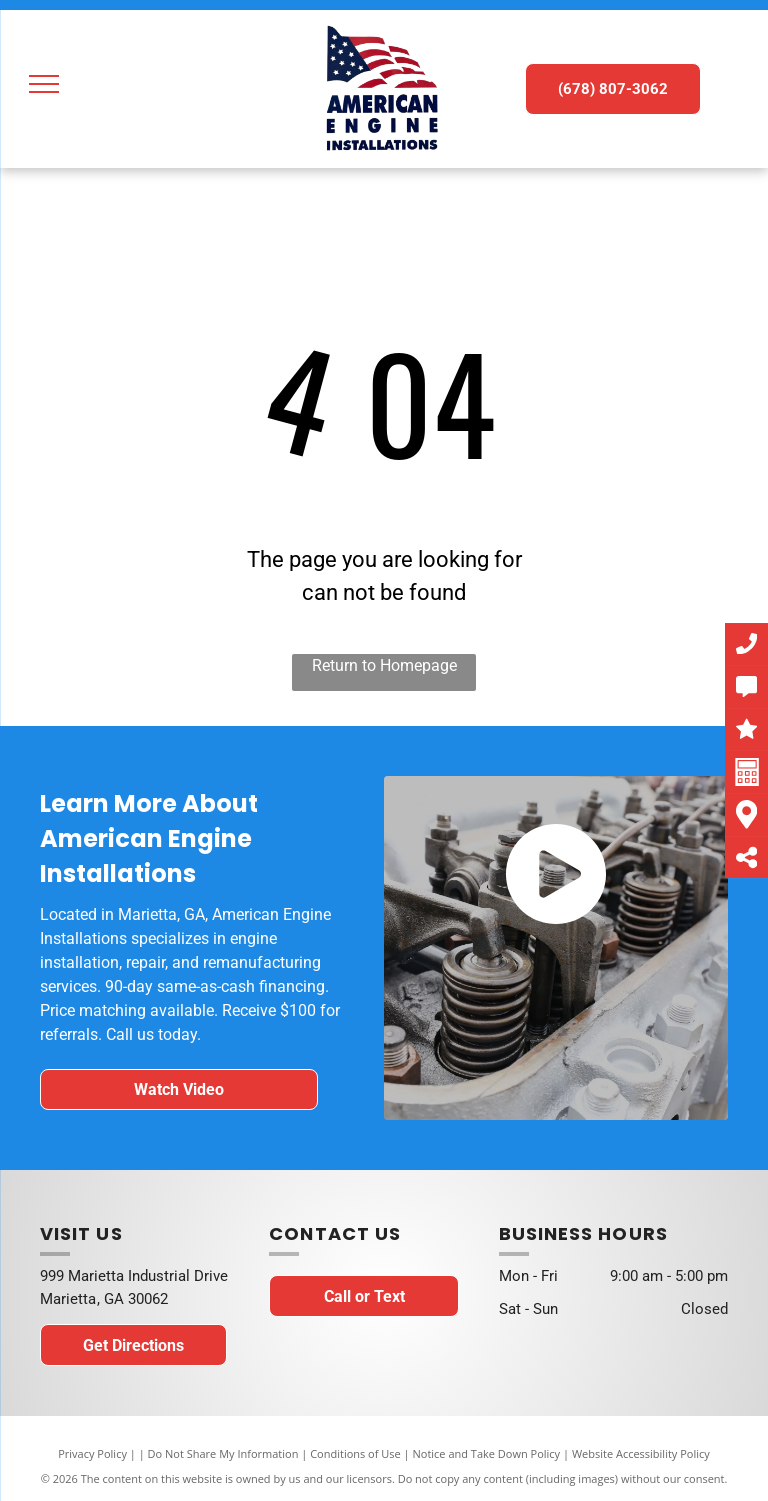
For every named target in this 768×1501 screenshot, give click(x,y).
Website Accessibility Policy (641, 1453)
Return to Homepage (384, 665)
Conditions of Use (355, 1453)
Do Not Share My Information (223, 1453)
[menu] (44, 84)
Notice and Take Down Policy (487, 1453)
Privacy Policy (92, 1453)
